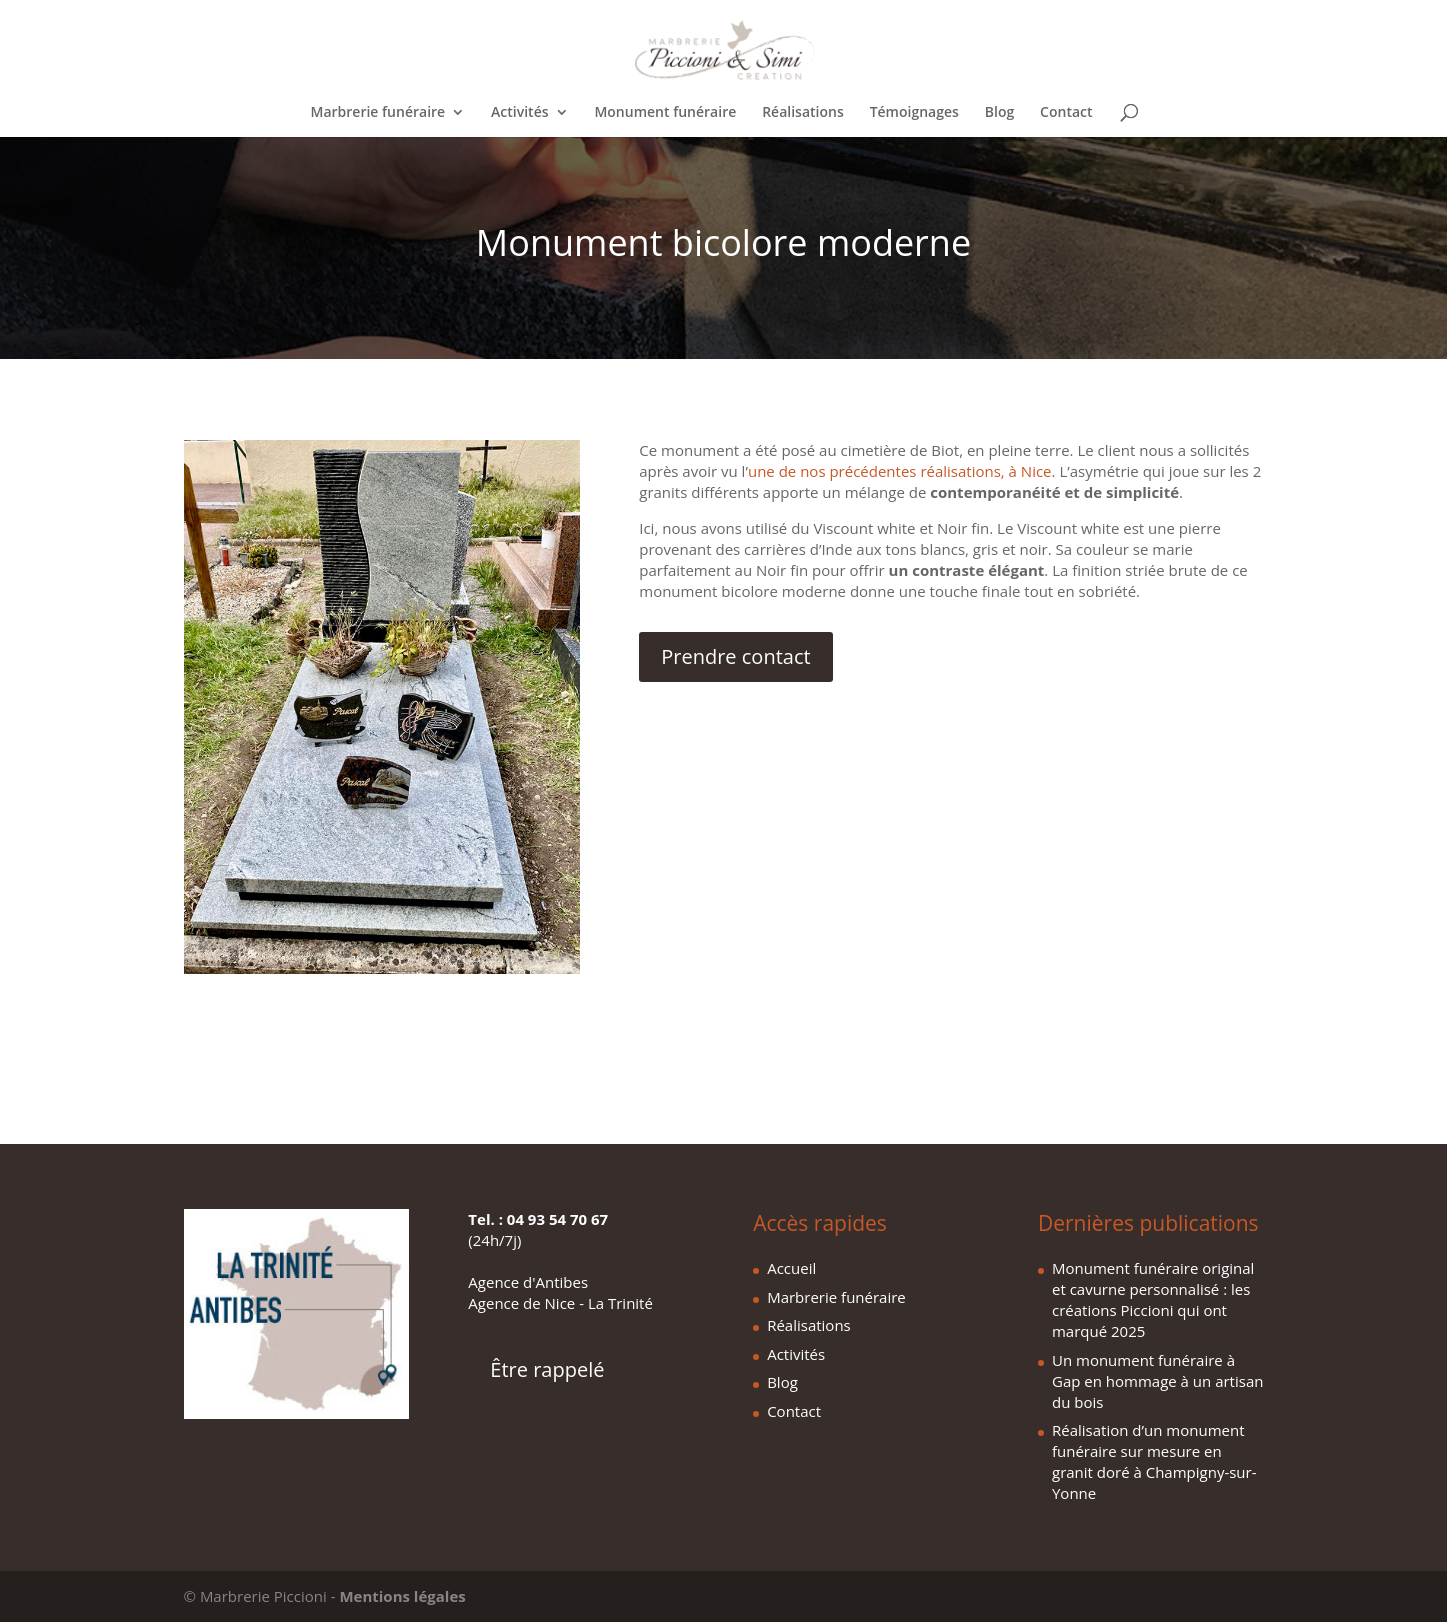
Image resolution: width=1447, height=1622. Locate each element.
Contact (1066, 113)
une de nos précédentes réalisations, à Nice (900, 471)
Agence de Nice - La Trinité (560, 1303)
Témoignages (914, 113)
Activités (519, 113)
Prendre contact (735, 656)
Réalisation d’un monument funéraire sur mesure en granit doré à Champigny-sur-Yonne (1154, 1461)
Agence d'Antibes (528, 1282)
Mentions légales (402, 1596)
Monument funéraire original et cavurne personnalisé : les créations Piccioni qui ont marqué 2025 (1153, 1299)
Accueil (791, 1268)
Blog (999, 113)
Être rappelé (547, 1369)
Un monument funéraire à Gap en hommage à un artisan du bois (1157, 1381)
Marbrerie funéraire (378, 113)
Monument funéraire (665, 113)
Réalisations (803, 113)
